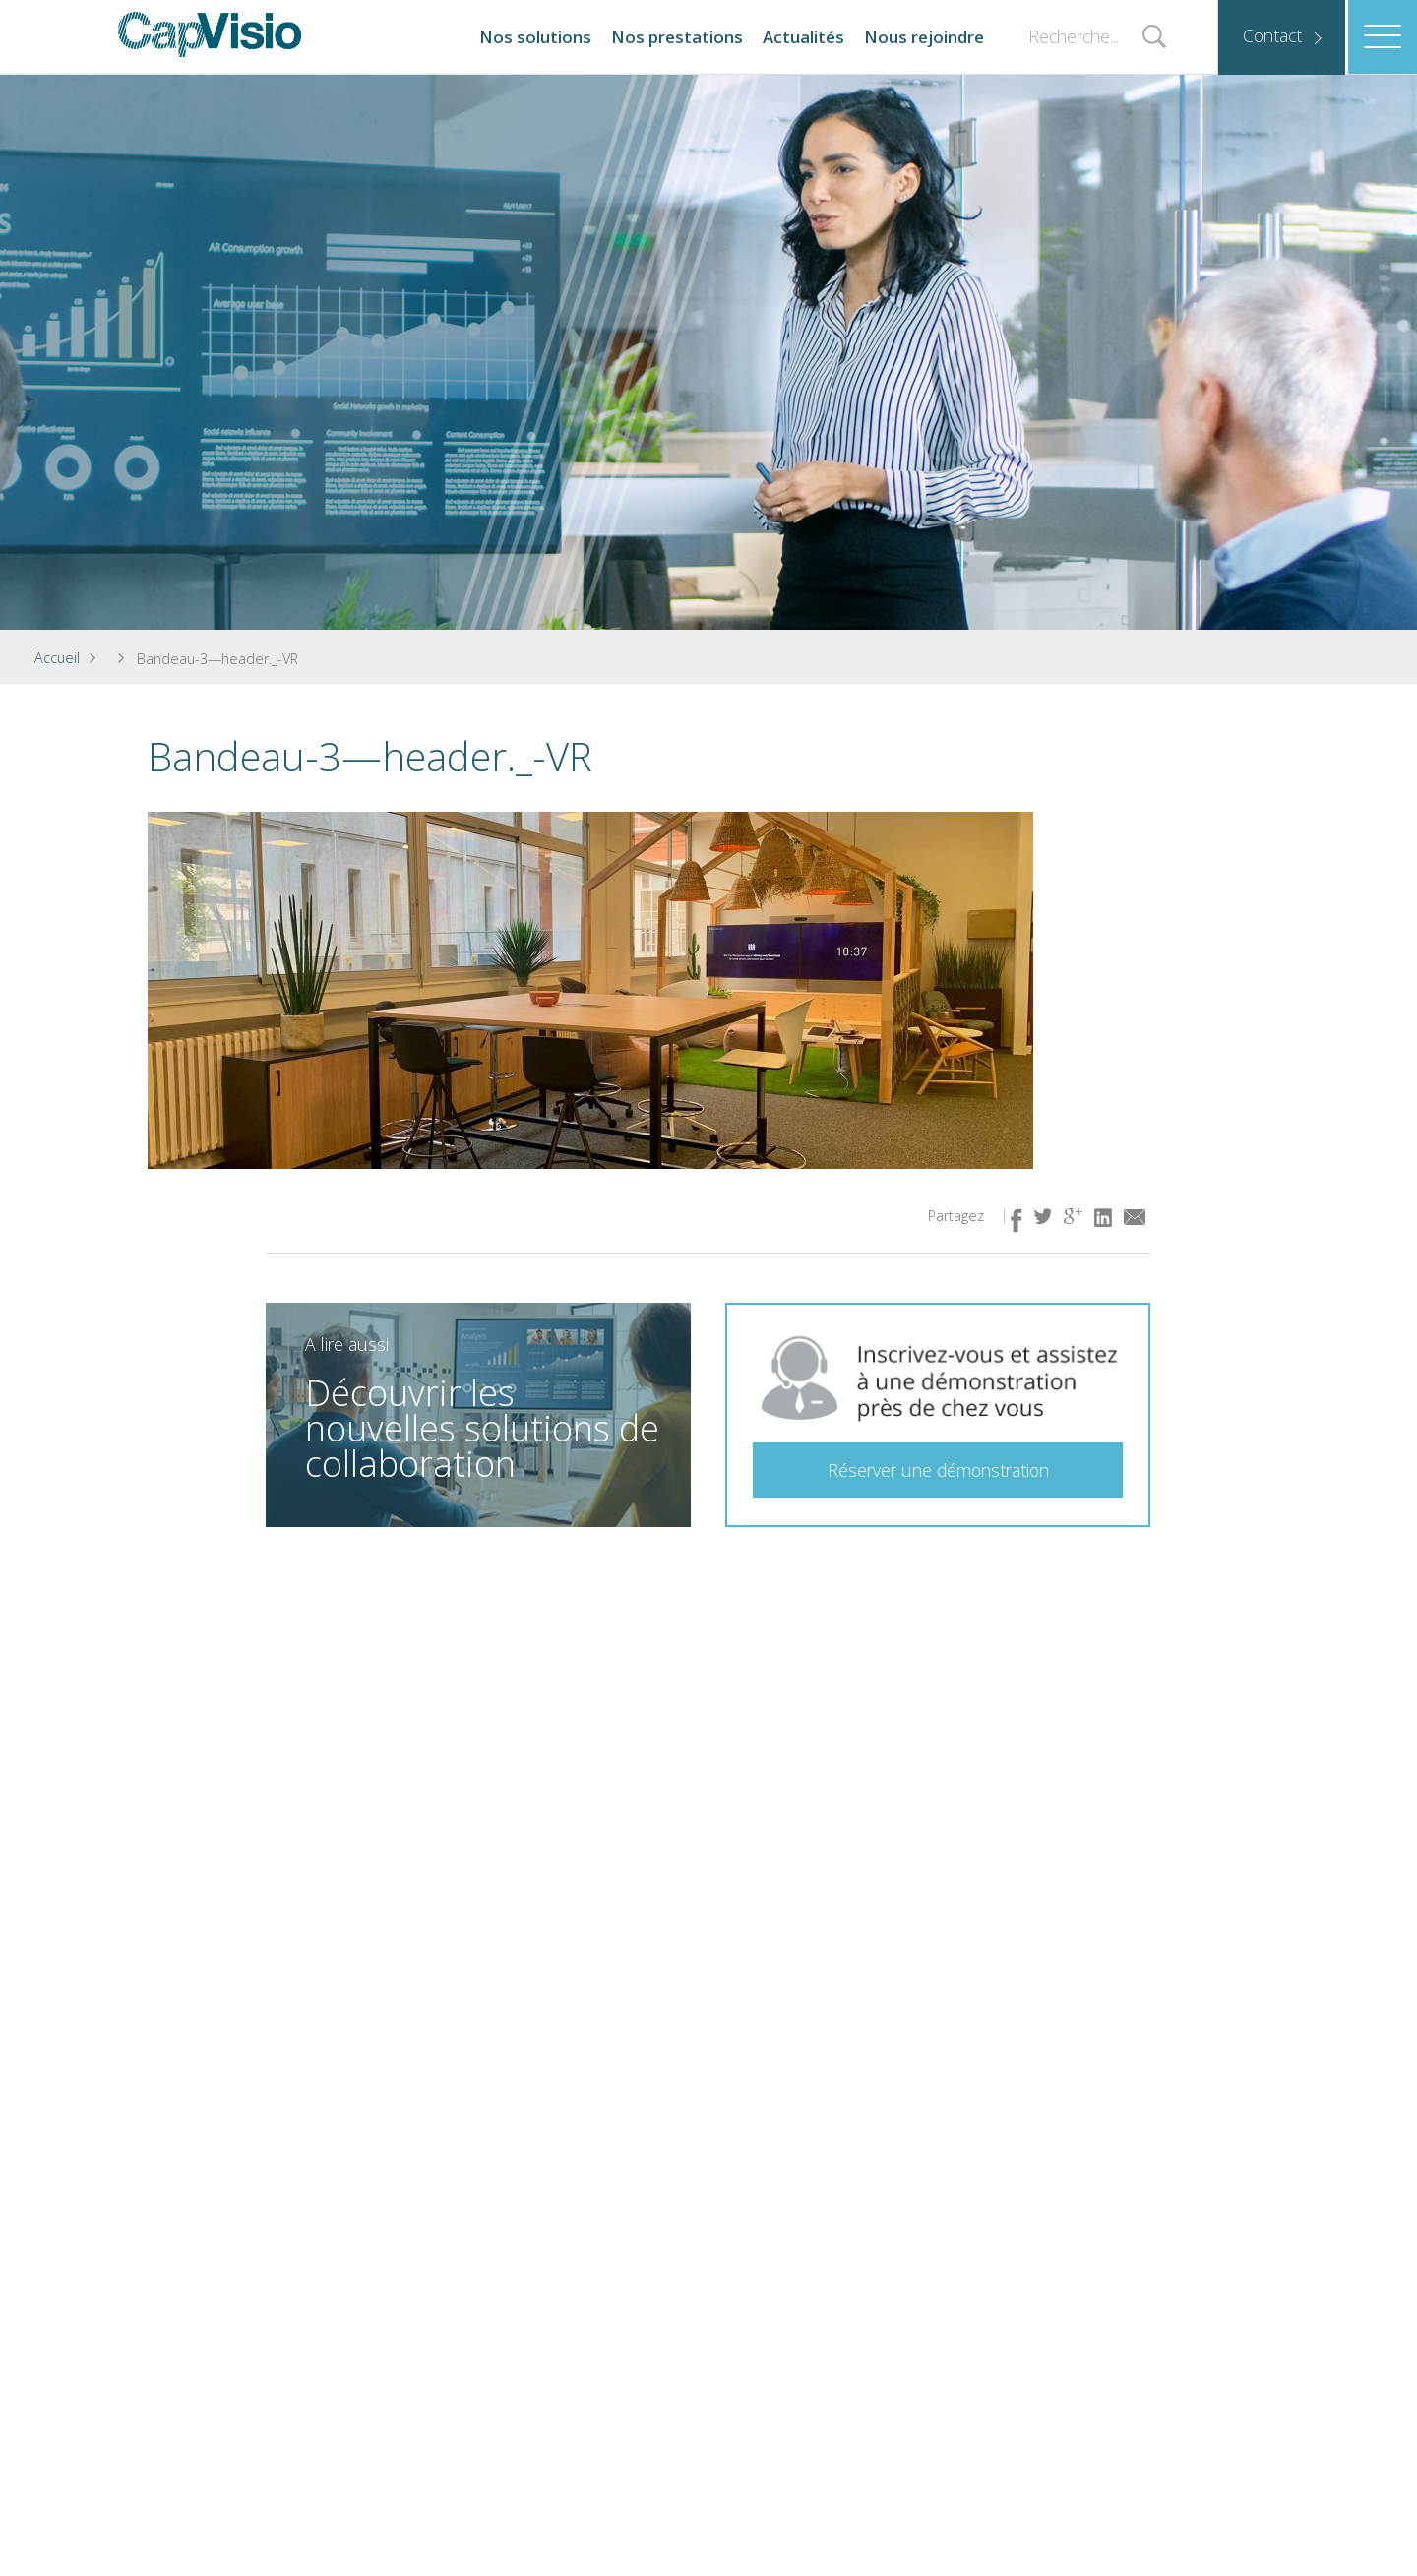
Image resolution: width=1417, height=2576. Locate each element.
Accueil (57, 657)
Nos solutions (535, 37)
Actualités (803, 37)
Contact (1272, 35)
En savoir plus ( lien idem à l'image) (651, 1499)
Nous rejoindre (924, 37)
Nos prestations (677, 37)
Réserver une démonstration (938, 1470)
